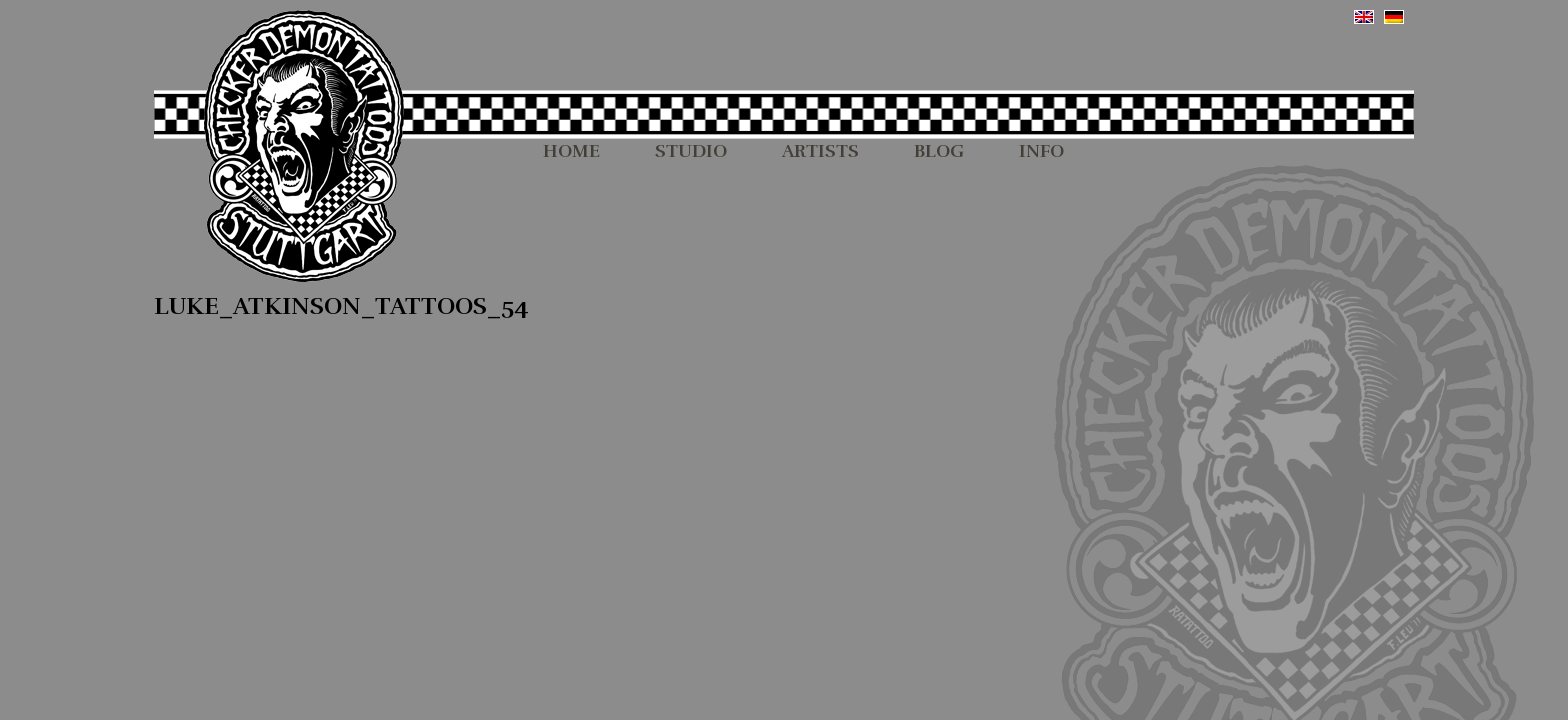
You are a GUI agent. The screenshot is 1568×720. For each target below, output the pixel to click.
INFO (1041, 152)
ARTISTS (820, 152)
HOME (571, 152)
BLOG (939, 152)
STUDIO (691, 152)
